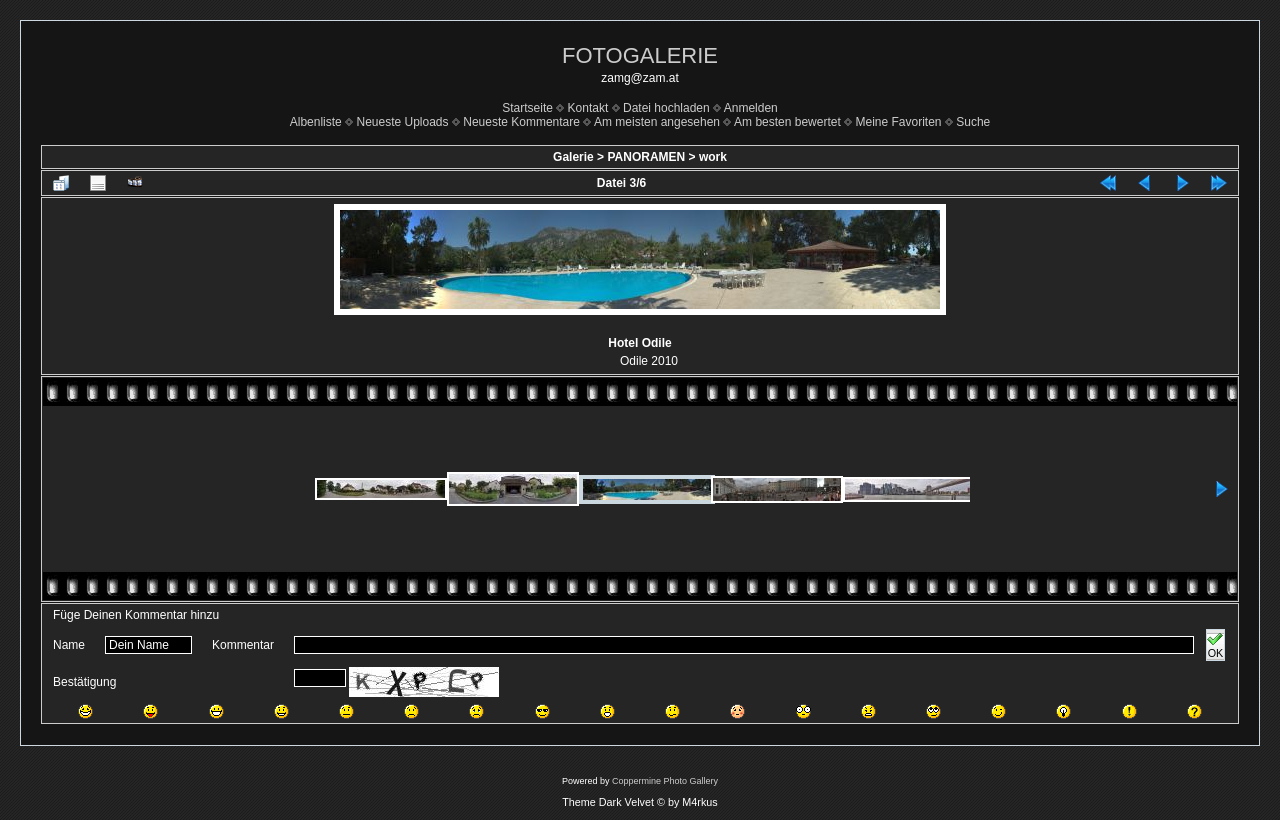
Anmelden (751, 108)
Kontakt (588, 108)
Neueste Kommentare (521, 122)
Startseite (527, 108)
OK (1215, 645)
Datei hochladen (666, 108)
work (713, 157)
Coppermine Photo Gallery (665, 781)
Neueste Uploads (402, 122)
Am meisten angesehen (657, 122)
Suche (973, 122)
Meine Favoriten (898, 122)
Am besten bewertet (787, 122)
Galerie (573, 157)
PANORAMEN (646, 157)
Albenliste (316, 122)
